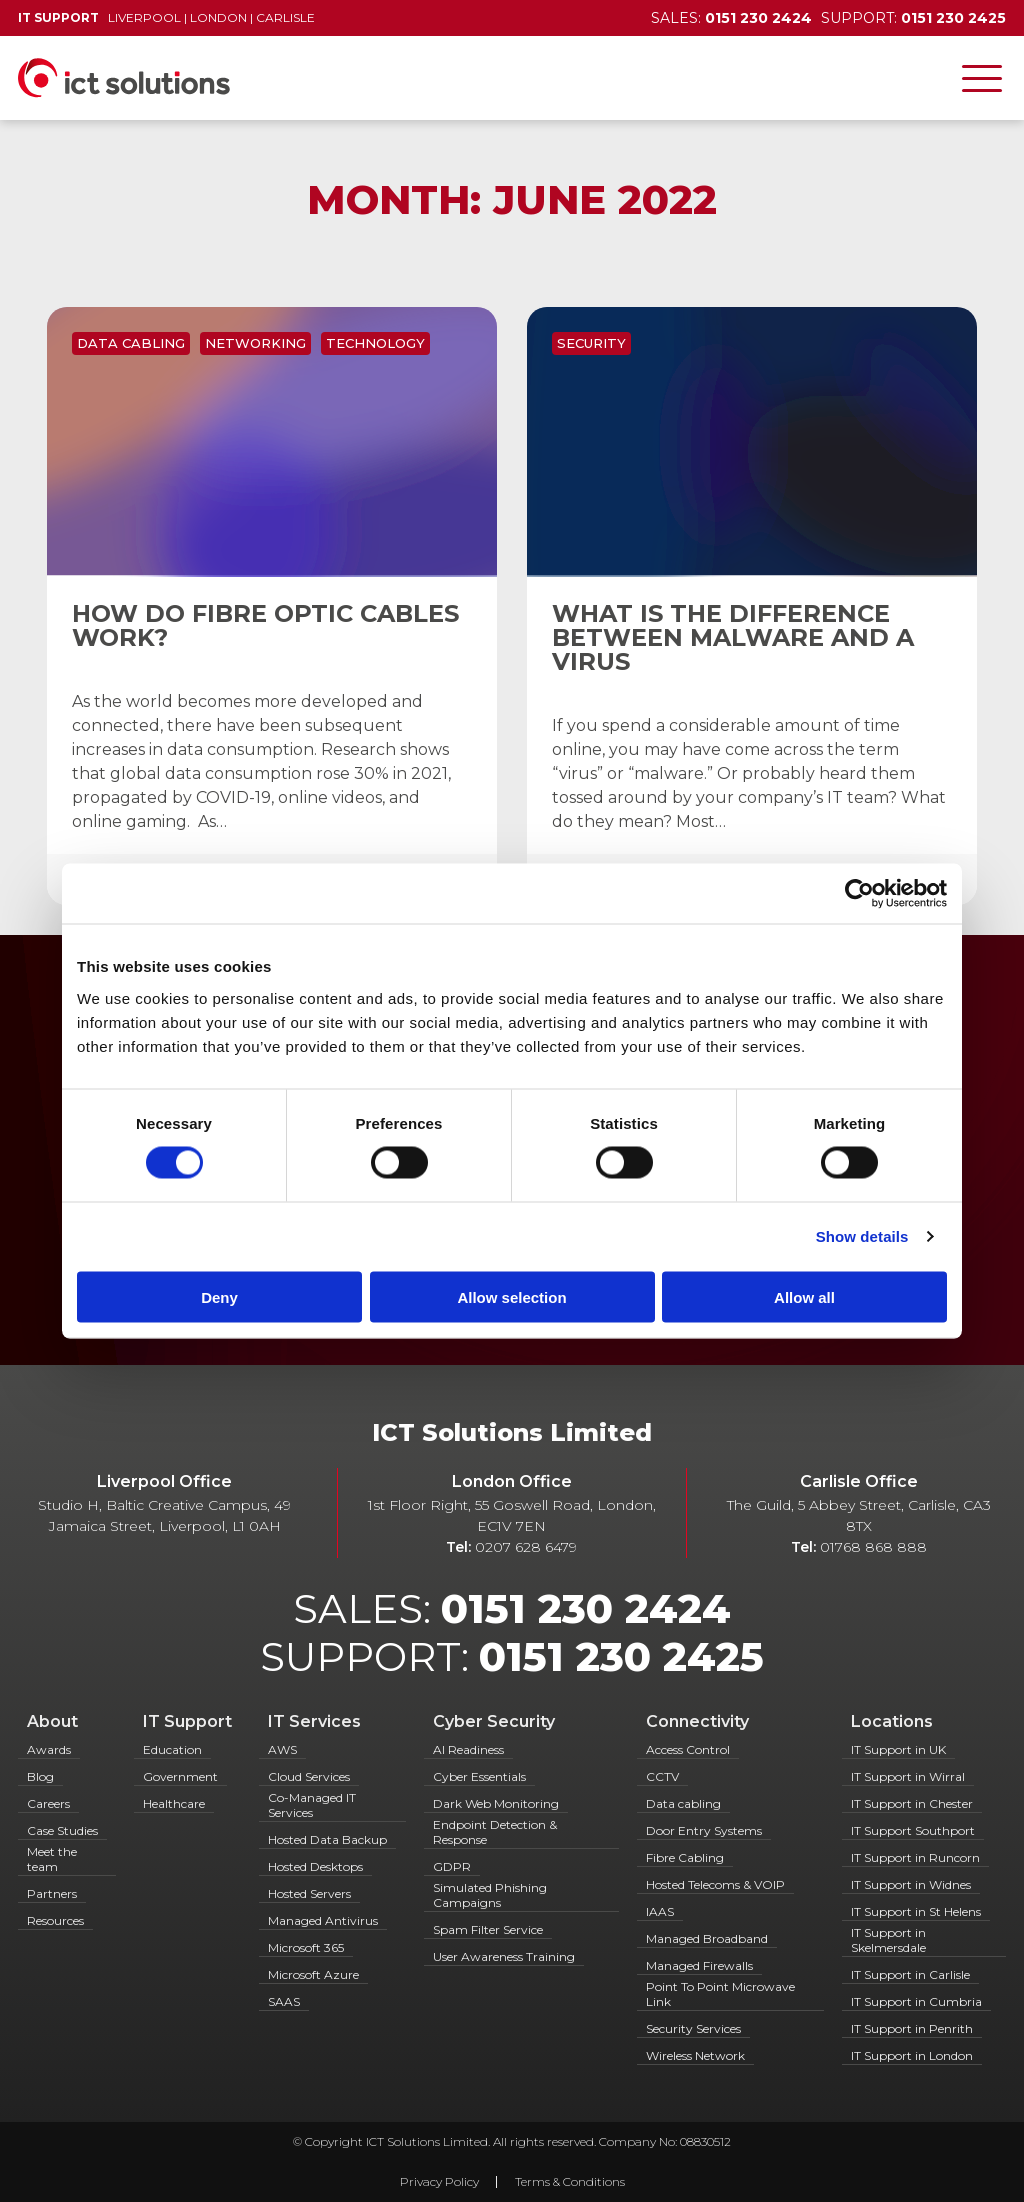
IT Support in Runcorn (915, 1857)
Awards (49, 1749)
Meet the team (52, 1859)
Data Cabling (131, 343)
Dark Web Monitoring (496, 1803)
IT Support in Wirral (908, 1776)
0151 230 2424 (586, 1608)
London (218, 17)
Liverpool (144, 17)
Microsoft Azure (313, 1974)
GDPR (452, 1866)
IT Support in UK (898, 1749)
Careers (48, 1803)
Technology (375, 343)
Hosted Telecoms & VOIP (715, 1884)
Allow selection (511, 1296)
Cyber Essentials (479, 1776)
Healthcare (174, 1803)
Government (180, 1776)
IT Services (314, 1721)
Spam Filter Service (488, 1929)
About (52, 1721)
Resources (55, 1920)
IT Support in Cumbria (916, 2001)
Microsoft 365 (306, 1947)
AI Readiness (468, 1749)
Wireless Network (695, 2055)
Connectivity (697, 1721)
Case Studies (62, 1830)
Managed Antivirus (323, 1920)
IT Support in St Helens (916, 1911)
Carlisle (285, 17)
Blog (40, 1776)
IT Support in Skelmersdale (888, 1940)
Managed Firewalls (699, 1965)
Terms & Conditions (570, 2181)
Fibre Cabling (685, 1857)
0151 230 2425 (621, 1656)
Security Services (693, 2028)
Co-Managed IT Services (312, 1805)
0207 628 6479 (526, 1547)
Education (172, 1749)
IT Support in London (912, 2055)
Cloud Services (309, 1776)
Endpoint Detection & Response (495, 1832)
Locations (892, 1721)
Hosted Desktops (315, 1866)
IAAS (660, 1911)
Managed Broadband (707, 1938)
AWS (282, 1749)
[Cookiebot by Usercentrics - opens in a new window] (859, 894)
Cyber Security (494, 1721)
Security (591, 343)
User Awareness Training (504, 1956)
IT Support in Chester (912, 1803)
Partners (52, 1893)
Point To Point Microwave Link (720, 1994)
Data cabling (683, 1803)
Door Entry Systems (704, 1830)
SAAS (284, 2001)
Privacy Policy (439, 2181)
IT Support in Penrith (912, 2028)
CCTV (662, 1776)
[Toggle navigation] (982, 78)
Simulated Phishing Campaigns (490, 1895)
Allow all (804, 1296)
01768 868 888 (873, 1547)
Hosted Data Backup (327, 1839)
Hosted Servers (309, 1893)
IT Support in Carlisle (910, 1974)
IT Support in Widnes (911, 1884)
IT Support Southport (913, 1830)
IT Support (187, 1721)
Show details (862, 1236)
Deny (219, 1296)
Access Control (688, 1749)
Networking (255, 343)
